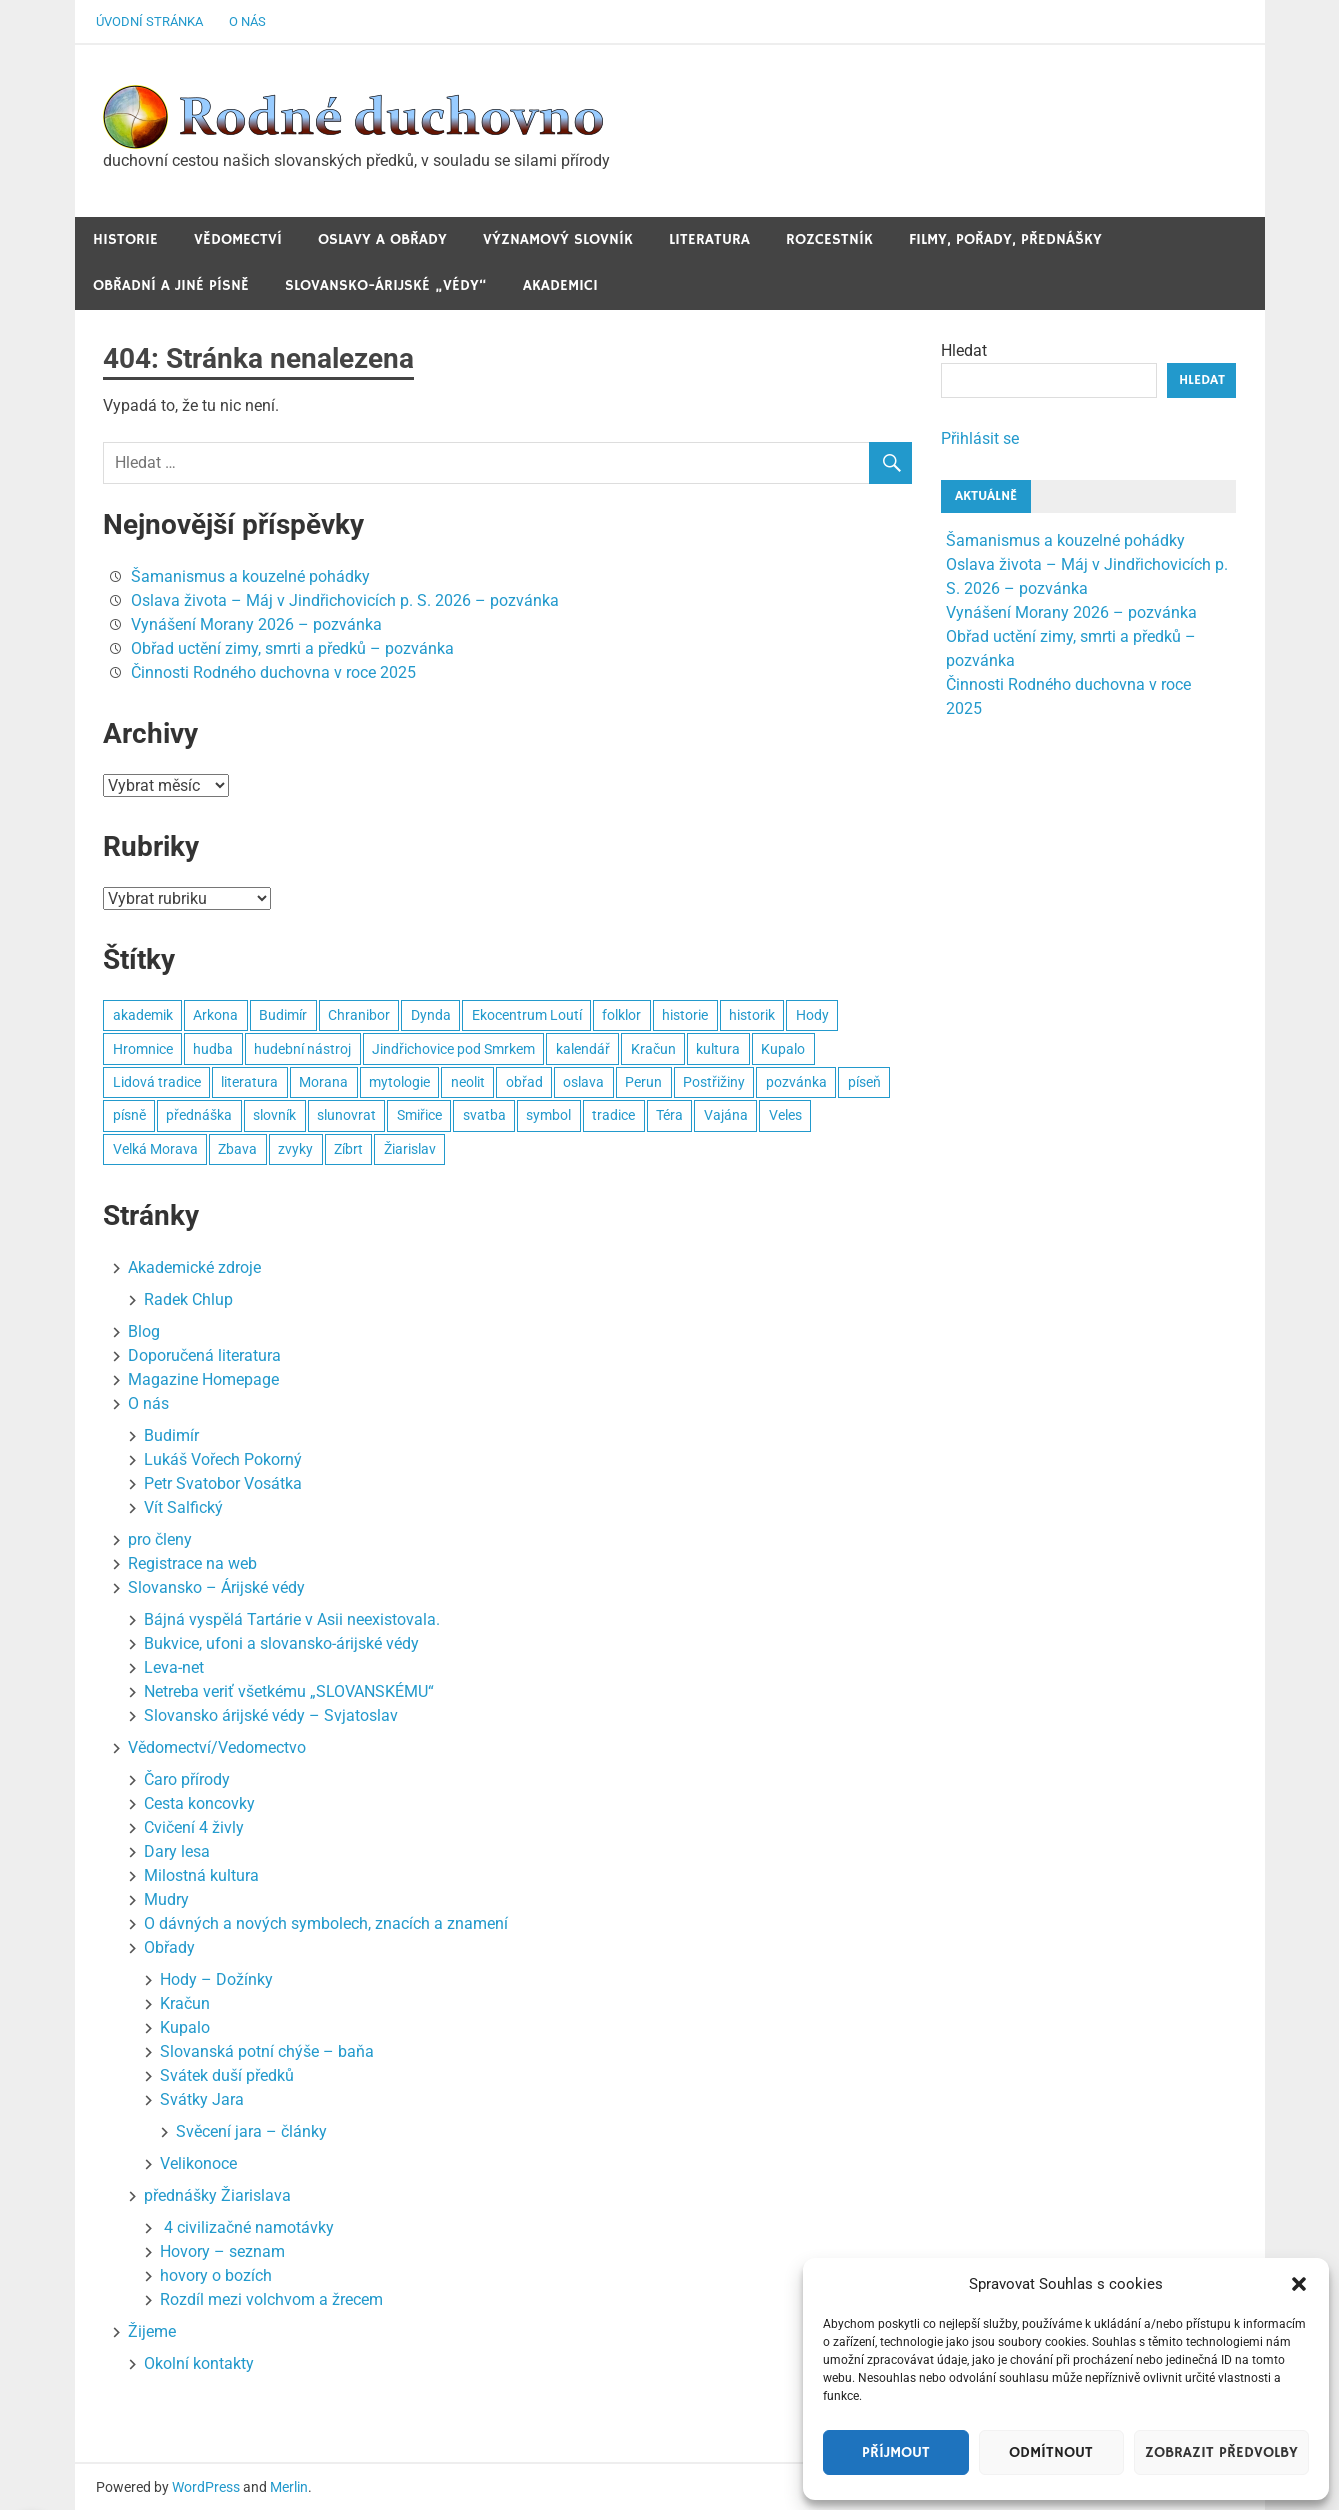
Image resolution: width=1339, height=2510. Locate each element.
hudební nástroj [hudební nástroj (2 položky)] (302, 1049)
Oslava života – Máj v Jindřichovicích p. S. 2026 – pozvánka (345, 600)
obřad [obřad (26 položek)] (524, 1082)
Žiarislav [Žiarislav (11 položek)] (410, 1149)
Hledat (964, 350)
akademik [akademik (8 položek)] (143, 1015)
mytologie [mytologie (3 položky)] (399, 1082)
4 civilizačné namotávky (247, 2227)
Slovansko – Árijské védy (216, 1587)
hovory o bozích (216, 2275)
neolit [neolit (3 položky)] (468, 1082)
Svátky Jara (202, 2099)
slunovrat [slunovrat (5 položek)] (346, 1115)
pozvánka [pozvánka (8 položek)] (796, 1082)
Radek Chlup (188, 1299)
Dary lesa (177, 1851)
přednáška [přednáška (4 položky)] (199, 1115)
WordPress (206, 2487)
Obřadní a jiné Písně (171, 285)
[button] (1299, 2284)
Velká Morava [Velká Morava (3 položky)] (155, 1149)
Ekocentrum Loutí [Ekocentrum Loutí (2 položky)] (527, 1015)
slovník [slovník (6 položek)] (274, 1115)
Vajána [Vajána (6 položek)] (726, 1115)
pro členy (160, 1539)
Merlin (289, 2487)
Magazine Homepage (203, 1379)
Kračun (185, 2003)
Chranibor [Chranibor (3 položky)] (359, 1015)
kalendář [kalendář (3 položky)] (583, 1049)
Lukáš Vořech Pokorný (223, 1459)
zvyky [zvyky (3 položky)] (295, 1149)
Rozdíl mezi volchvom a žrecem (271, 2299)
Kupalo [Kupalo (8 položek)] (783, 1049)
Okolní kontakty (199, 2363)
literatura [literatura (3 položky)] (249, 1082)
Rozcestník (829, 239)
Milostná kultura (201, 1875)
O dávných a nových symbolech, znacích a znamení (326, 1923)
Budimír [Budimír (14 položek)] (283, 1015)
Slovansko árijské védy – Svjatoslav (271, 1715)
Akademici (560, 285)
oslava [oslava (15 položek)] (583, 1082)
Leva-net (174, 1667)
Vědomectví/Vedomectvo (217, 1747)
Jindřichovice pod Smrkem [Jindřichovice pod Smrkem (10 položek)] (453, 1049)
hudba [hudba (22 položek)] (213, 1049)
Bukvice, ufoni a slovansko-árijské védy (281, 1643)
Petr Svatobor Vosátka (223, 1483)
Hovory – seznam (222, 2251)
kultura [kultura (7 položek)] (718, 1049)
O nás (247, 21)
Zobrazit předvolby (1221, 2452)
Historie (125, 239)
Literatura (709, 239)
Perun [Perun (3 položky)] (643, 1082)
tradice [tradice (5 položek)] (613, 1115)
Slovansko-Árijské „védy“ (386, 285)
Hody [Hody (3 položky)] (812, 1015)
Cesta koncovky (199, 1803)
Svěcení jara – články (251, 2131)
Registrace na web (192, 1563)
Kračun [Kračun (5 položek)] (653, 1049)
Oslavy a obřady (382, 239)
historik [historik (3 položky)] (752, 1015)
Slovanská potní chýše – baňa (267, 2051)
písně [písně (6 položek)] (129, 1115)
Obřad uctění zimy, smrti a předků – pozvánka (292, 648)
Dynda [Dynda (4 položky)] (431, 1015)
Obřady (169, 1947)
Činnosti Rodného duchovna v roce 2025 (273, 672)
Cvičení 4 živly (194, 1827)
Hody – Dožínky (216, 1979)
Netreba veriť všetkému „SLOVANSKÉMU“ (289, 1691)
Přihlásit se (980, 438)
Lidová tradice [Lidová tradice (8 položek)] (157, 1082)
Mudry (166, 1899)
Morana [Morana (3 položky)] (323, 1082)
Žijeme (152, 2331)
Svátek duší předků (227, 2075)
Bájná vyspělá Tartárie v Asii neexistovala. (292, 1619)
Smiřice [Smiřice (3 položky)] (419, 1115)
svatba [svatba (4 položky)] (484, 1115)
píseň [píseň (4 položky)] (864, 1082)
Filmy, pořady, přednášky (1005, 239)
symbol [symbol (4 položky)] (548, 1115)
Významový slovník (558, 239)
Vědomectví (238, 239)
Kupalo (185, 2027)
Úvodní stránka (149, 21)
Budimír (171, 1435)
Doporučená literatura (204, 1355)
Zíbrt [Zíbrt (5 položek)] (348, 1149)
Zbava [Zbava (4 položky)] (237, 1149)
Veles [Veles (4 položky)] (785, 1115)
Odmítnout (1051, 2452)
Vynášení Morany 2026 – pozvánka (256, 624)
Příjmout (896, 2452)
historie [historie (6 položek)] (685, 1015)
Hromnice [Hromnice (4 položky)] (143, 1049)
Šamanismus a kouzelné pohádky (250, 576)
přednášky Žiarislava (217, 2195)
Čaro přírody (187, 1779)
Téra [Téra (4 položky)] (669, 1115)
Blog (144, 1331)
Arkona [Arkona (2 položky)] (215, 1015)
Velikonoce (198, 2163)
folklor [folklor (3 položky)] (621, 1015)
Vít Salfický (183, 1507)
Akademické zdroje (194, 1267)
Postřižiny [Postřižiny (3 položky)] (714, 1082)
